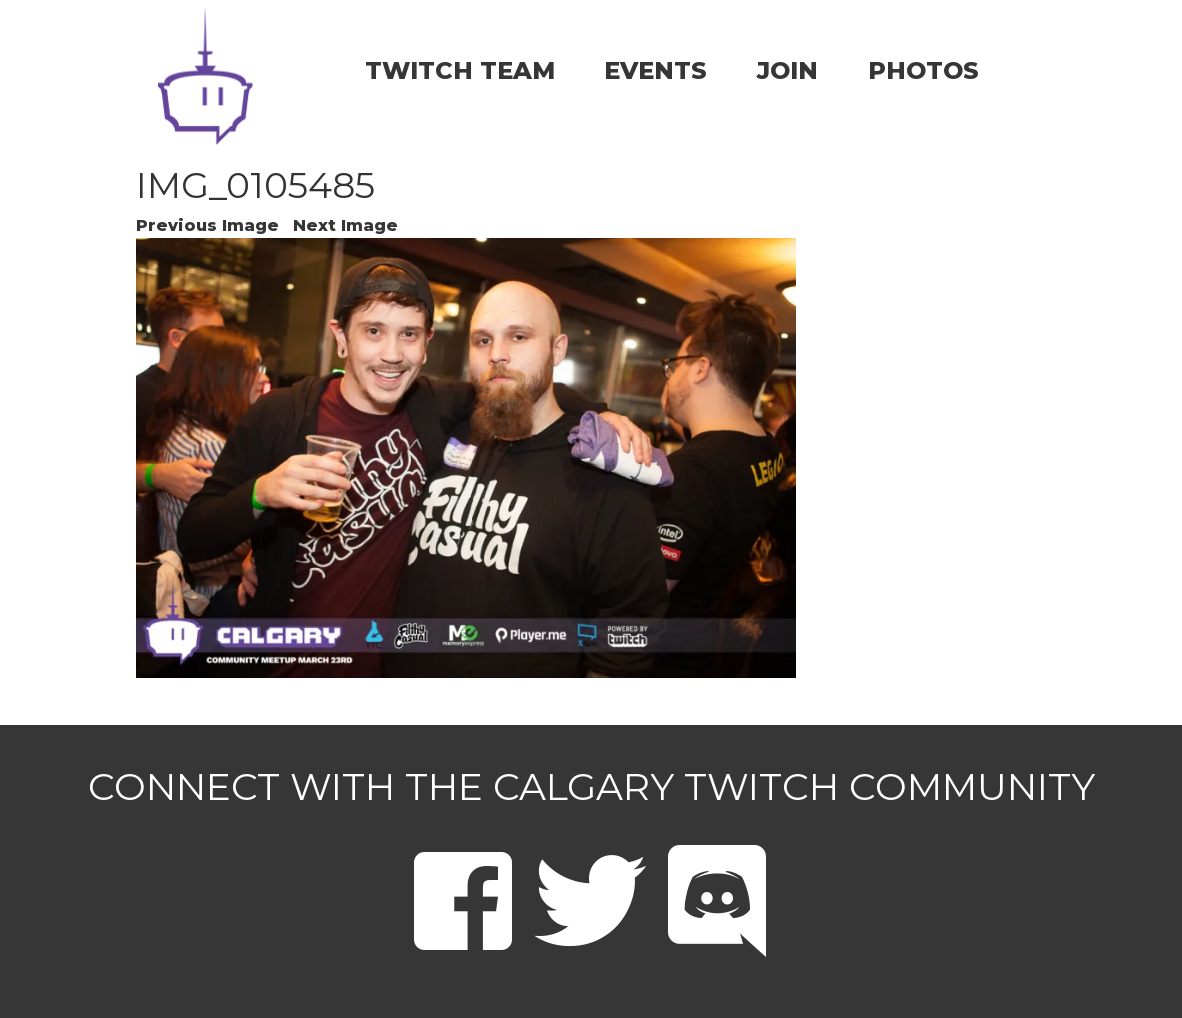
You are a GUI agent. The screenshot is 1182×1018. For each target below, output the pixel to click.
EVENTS (655, 70)
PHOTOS (923, 70)
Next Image (345, 225)
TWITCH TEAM (460, 70)
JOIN (787, 70)
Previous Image (207, 225)
